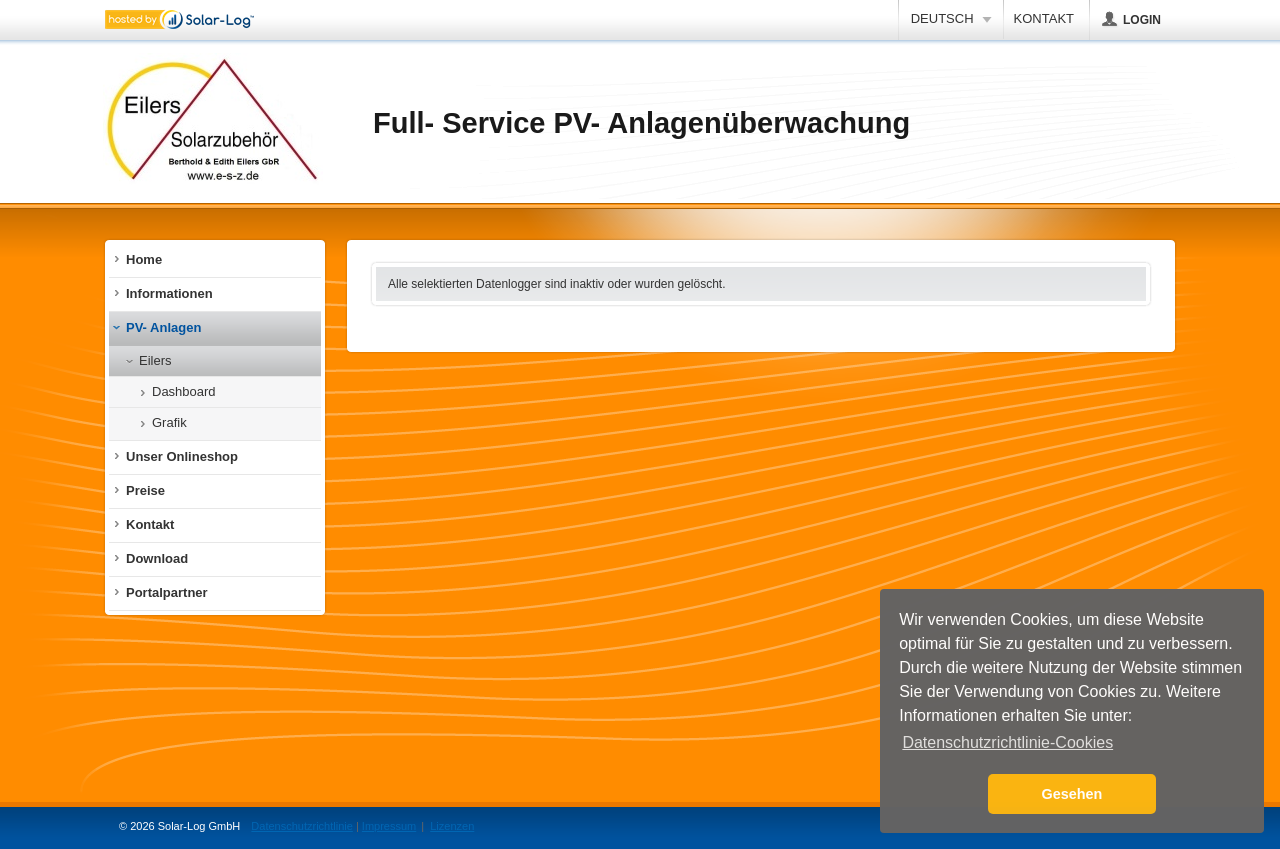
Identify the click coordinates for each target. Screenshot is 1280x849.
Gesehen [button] (1072, 794)
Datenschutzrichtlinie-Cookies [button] (1007, 742)
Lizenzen (452, 826)
